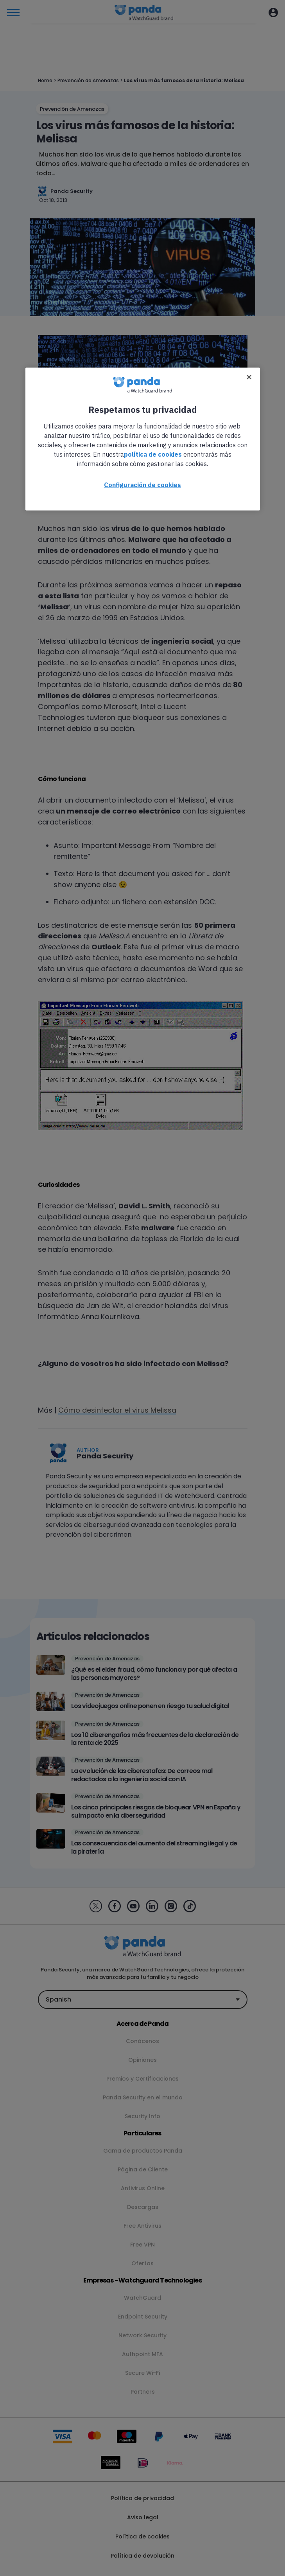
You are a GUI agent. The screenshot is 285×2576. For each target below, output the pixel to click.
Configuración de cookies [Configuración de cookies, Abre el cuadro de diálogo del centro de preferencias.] (142, 485)
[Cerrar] (249, 377)
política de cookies (153, 454)
